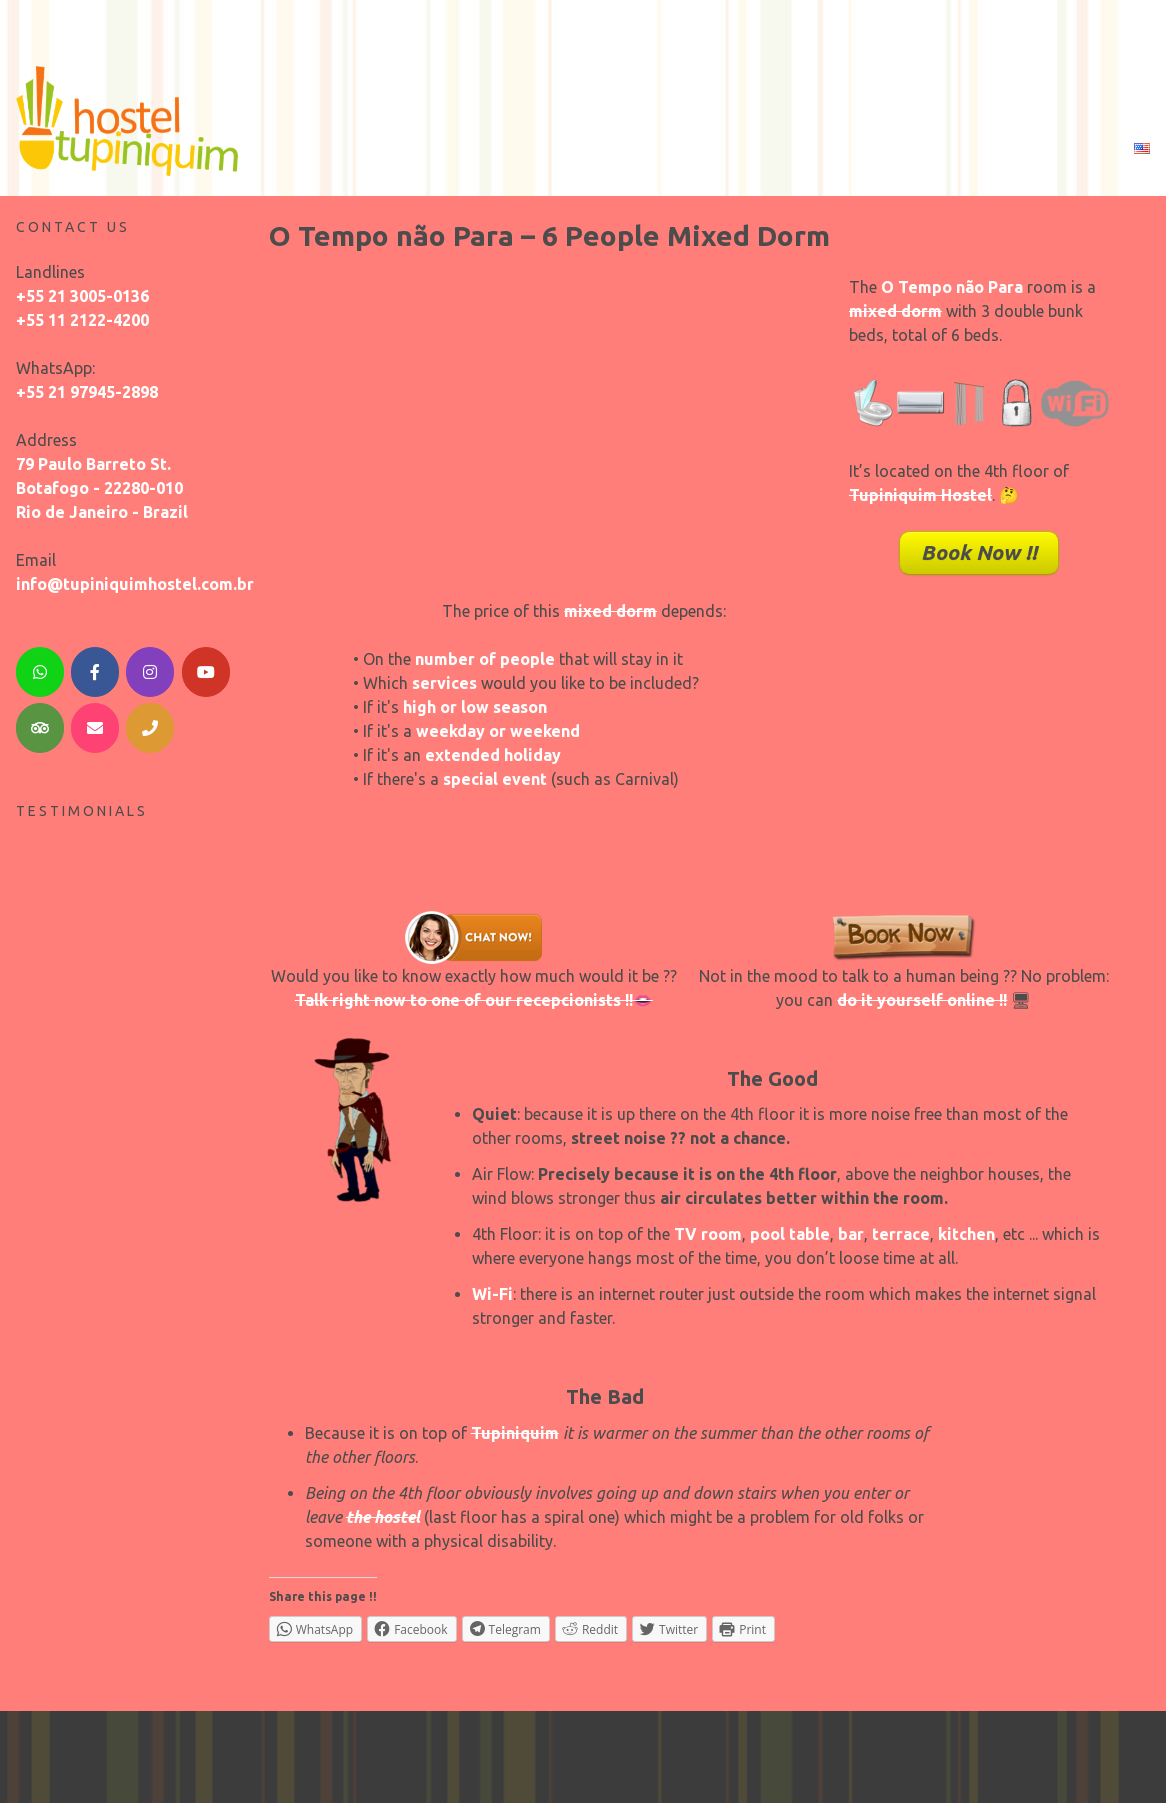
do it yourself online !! (922, 995)
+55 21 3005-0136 (82, 291)
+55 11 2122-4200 (82, 315)
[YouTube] (206, 667)
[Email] (95, 724)
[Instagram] (150, 667)
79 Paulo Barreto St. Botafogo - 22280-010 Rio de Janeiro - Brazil (102, 483)
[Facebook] (95, 667)
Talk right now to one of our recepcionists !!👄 (474, 995)
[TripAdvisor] (40, 724)
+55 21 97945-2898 (87, 387)
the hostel (383, 1512)
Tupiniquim (515, 1428)
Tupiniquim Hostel (920, 491)
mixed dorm (895, 307)
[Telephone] (150, 724)
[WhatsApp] (40, 667)
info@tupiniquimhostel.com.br (135, 579)
